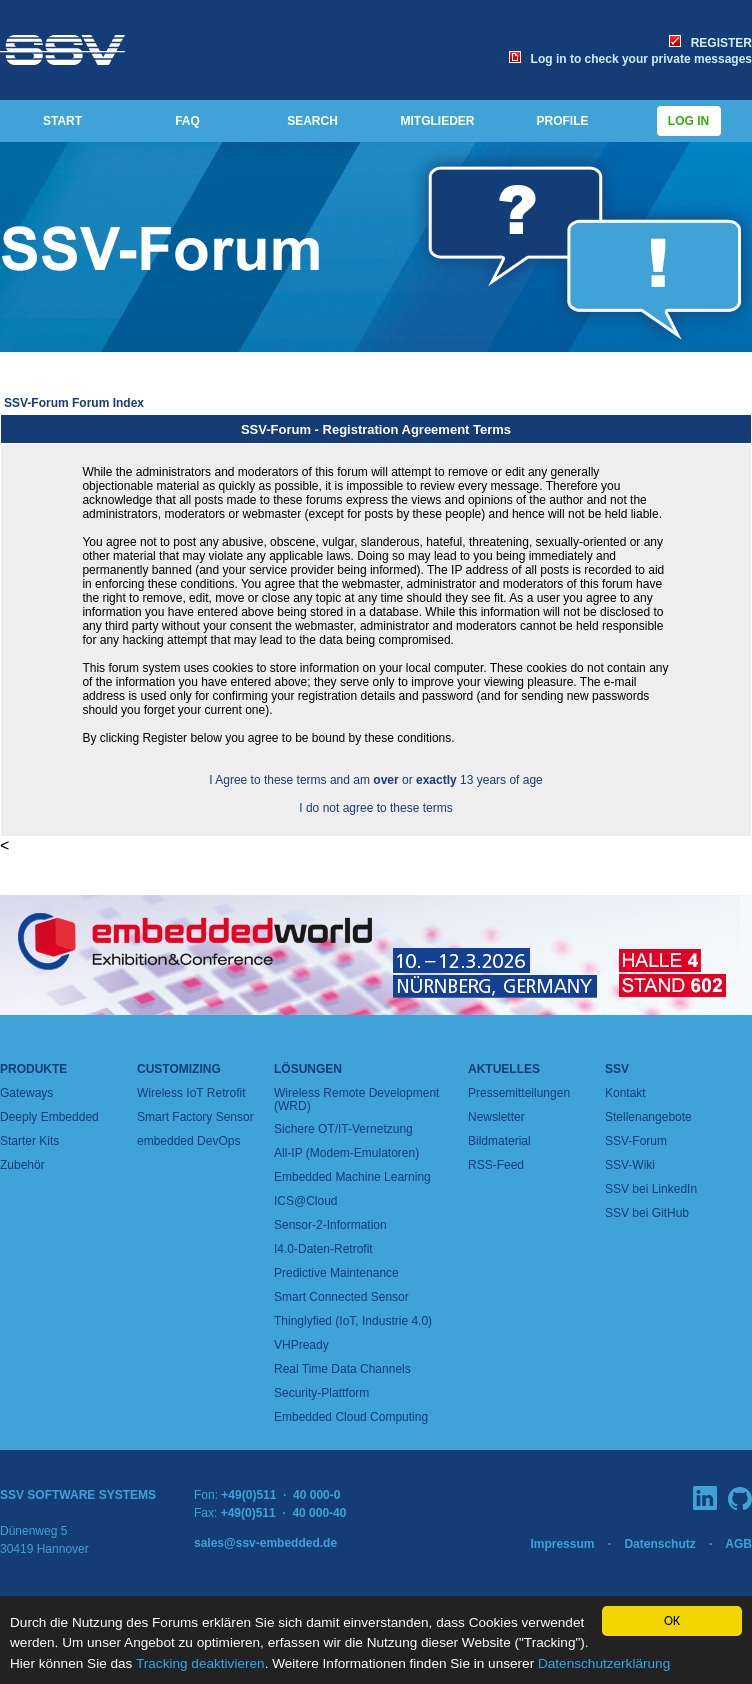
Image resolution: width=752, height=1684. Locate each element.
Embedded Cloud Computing (351, 1417)
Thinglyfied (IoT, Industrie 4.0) (353, 1321)
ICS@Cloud (306, 1201)
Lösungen (308, 1069)
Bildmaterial (499, 1141)
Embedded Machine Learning (352, 1177)
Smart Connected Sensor (341, 1297)
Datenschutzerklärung (604, 1663)
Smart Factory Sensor (195, 1117)
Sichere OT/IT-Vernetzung (343, 1129)
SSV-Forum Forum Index (74, 403)
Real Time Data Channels (342, 1369)
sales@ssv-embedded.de (265, 1543)
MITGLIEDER (438, 121)
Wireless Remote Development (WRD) (356, 1099)
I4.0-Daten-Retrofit (323, 1249)
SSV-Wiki (630, 1165)
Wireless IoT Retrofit (191, 1093)
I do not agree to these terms (375, 808)
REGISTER (710, 43)
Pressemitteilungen (519, 1093)
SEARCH (312, 121)
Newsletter (496, 1117)
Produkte (33, 1069)
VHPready (301, 1345)
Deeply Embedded (49, 1117)
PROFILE (562, 121)
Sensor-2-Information (330, 1225)
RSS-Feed (496, 1165)
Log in (689, 121)
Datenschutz (659, 1544)
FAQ (187, 121)
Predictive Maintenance (336, 1273)
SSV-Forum (636, 1141)
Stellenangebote (648, 1117)
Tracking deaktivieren (200, 1663)
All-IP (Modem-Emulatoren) (346, 1153)
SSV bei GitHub (647, 1213)
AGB (738, 1544)
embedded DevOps (188, 1141)
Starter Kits (29, 1141)
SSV (617, 1069)
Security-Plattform (321, 1393)
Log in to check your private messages (630, 59)
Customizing (179, 1069)
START (62, 121)
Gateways (26, 1093)
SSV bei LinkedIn (651, 1189)
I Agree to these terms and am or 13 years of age (376, 780)
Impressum (562, 1544)
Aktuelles (504, 1069)
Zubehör (22, 1165)
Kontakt (625, 1093)
